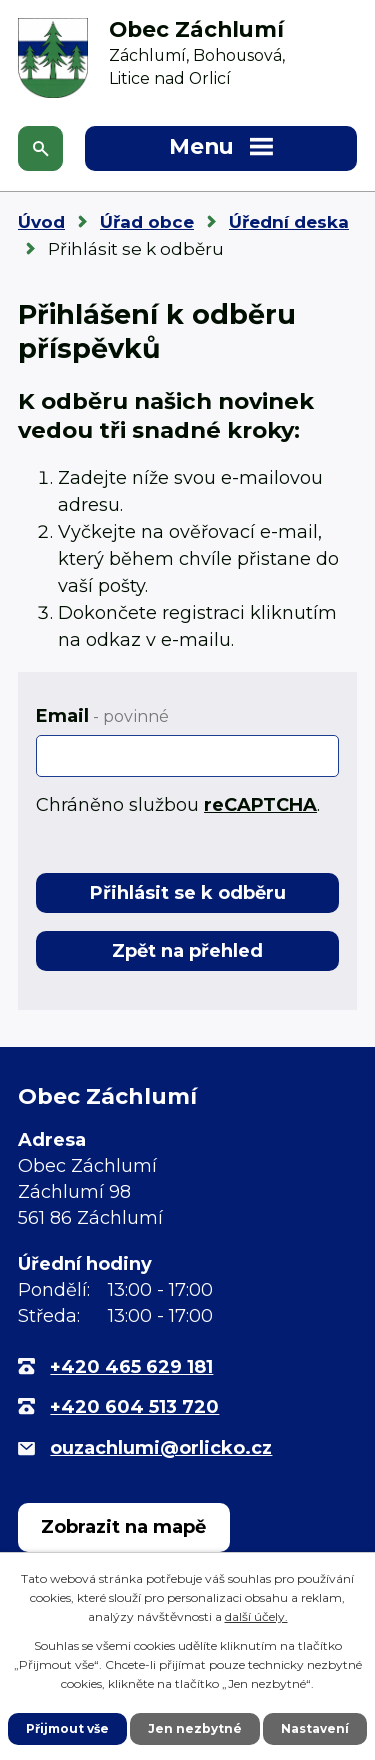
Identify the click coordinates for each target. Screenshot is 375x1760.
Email (102, 716)
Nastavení (315, 1728)
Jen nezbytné (195, 1728)
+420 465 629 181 (131, 1367)
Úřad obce (147, 222)
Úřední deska (289, 222)
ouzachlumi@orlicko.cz (161, 1448)
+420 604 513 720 (134, 1407)
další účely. (256, 1616)
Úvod (41, 222)
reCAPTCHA (260, 805)
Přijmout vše (67, 1728)
